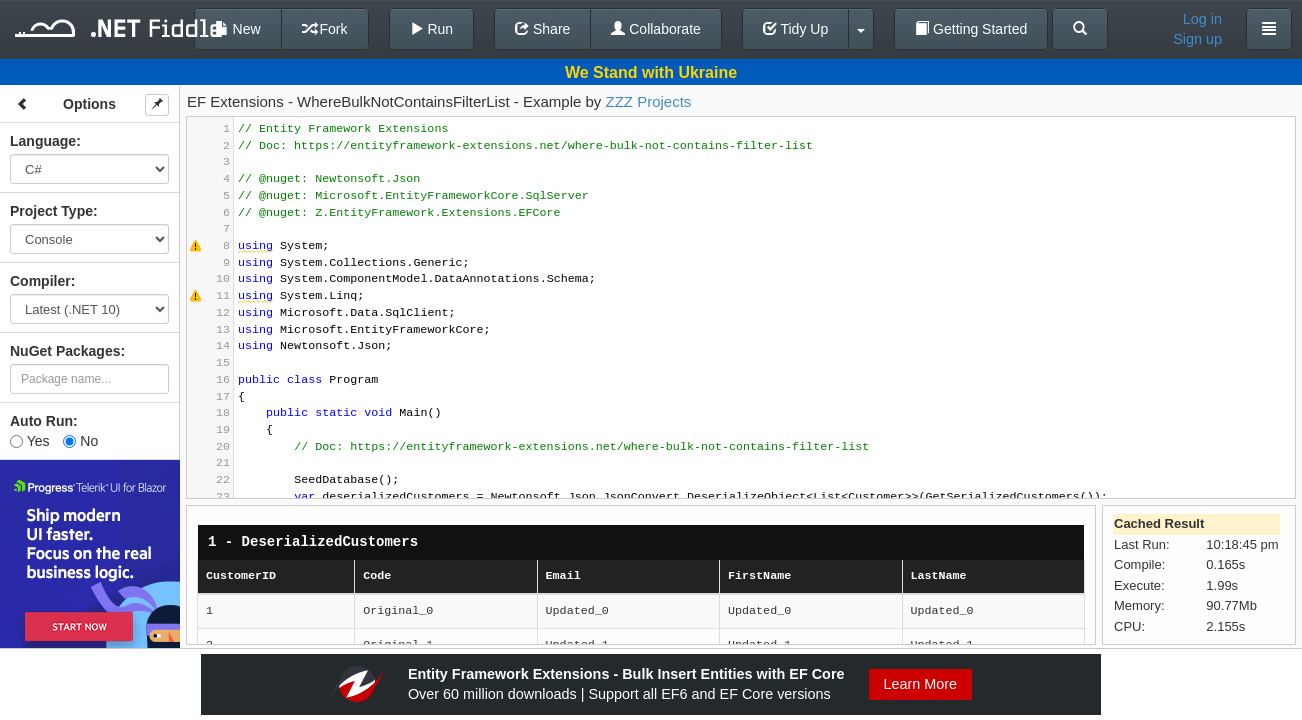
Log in (1202, 19)
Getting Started (971, 29)
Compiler (40, 281)
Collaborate (656, 29)
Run (432, 29)
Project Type (51, 211)
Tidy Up (795, 29)
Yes (29, 441)
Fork (325, 29)
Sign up (1197, 39)
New (238, 29)
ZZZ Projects (648, 101)
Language (43, 141)
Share (542, 29)
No (80, 441)
